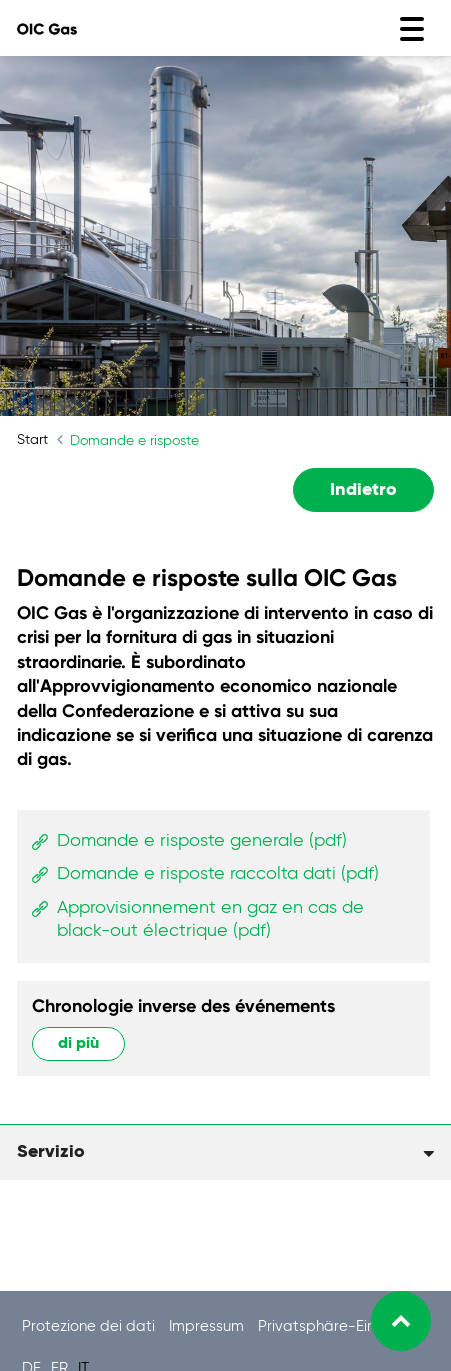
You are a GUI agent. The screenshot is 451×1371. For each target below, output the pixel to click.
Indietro (363, 490)
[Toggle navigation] (412, 29)
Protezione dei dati (90, 1326)
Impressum (208, 1326)
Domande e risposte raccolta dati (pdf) (218, 874)
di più (78, 1044)
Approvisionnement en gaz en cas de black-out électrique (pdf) (210, 919)
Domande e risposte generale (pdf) (202, 841)
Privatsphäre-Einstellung (343, 1326)
